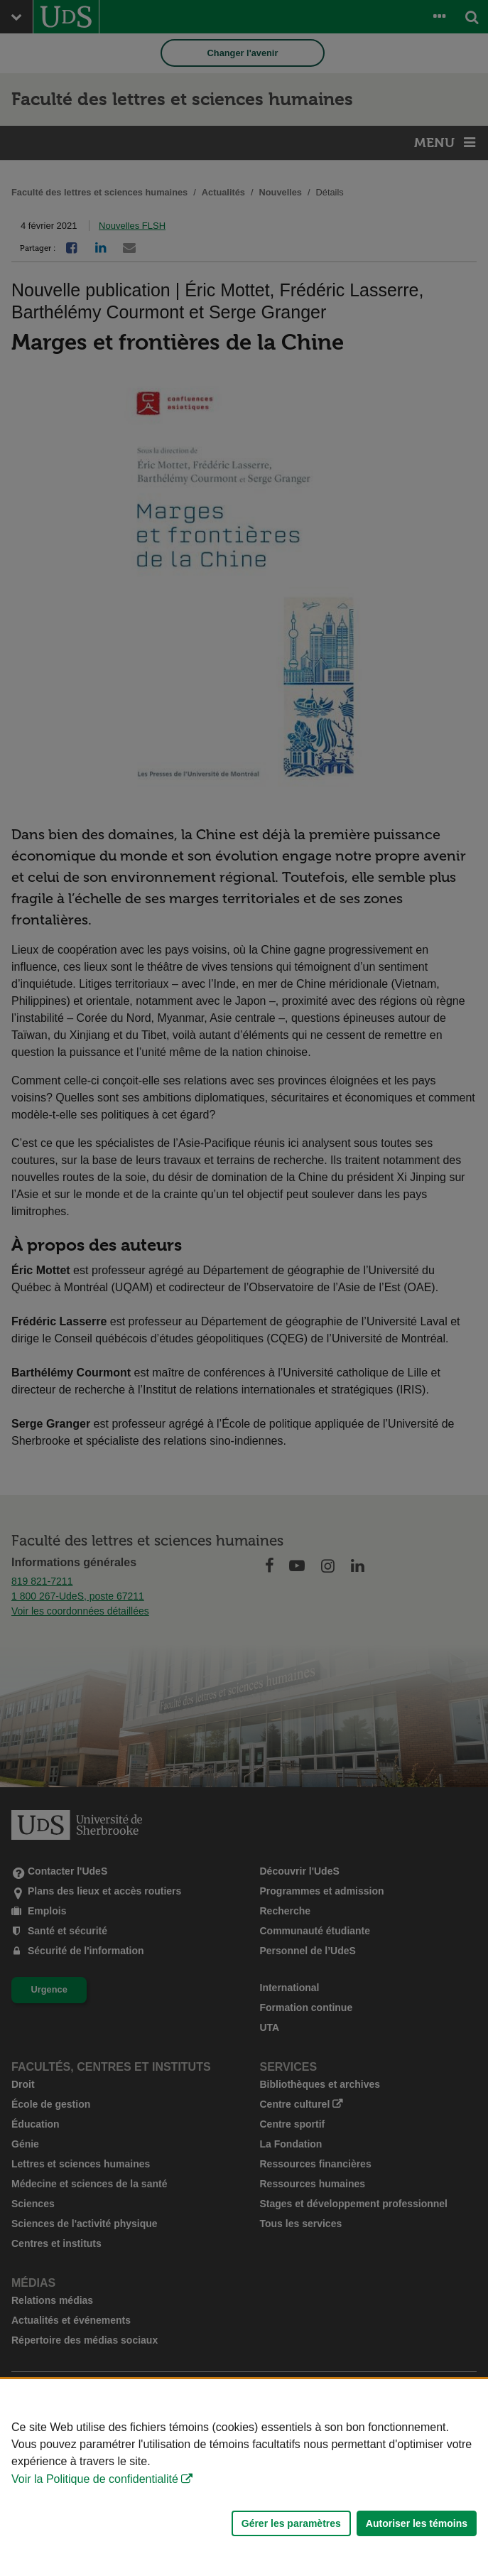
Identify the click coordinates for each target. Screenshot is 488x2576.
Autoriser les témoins (416, 2523)
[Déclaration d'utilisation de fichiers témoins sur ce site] (244, 2477)
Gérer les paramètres (291, 2523)
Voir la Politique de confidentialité (94, 2479)
